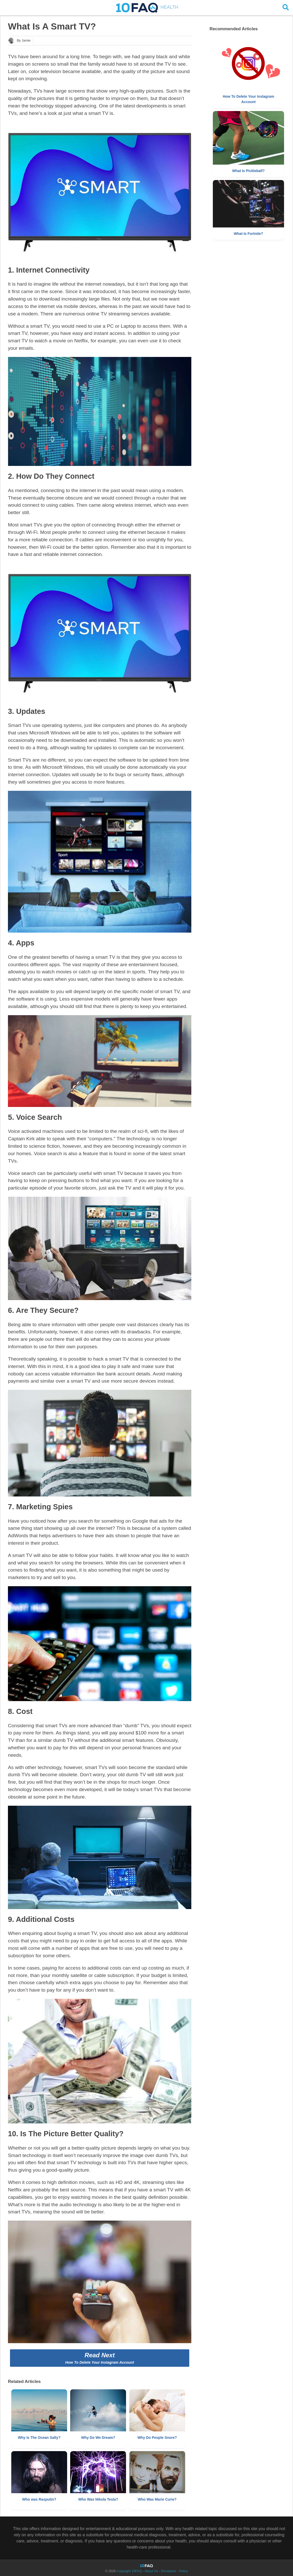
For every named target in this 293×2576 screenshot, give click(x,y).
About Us (151, 2571)
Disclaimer (168, 2571)
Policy (183, 2571)
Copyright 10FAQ (129, 2571)
